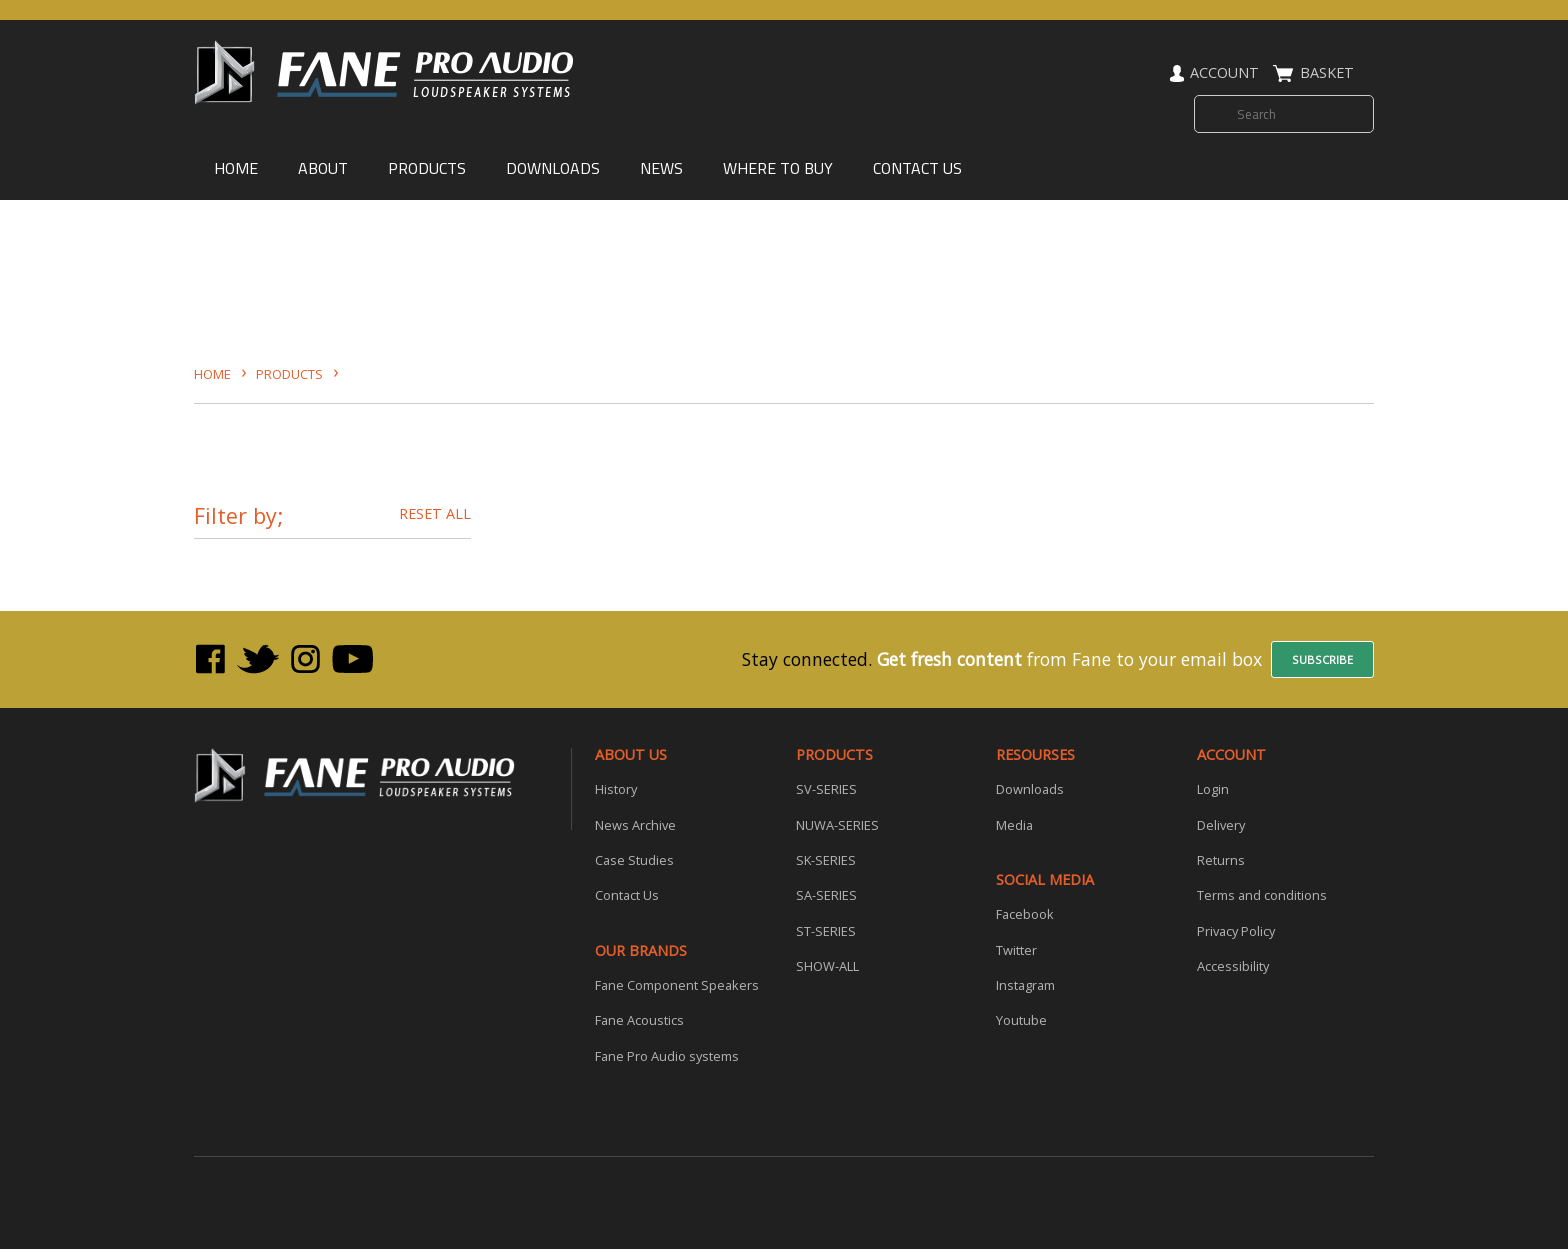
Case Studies (634, 861)
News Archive (635, 826)
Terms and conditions (1262, 896)
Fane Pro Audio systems (667, 1057)
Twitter (1016, 951)
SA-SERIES (826, 896)
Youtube (1021, 1021)
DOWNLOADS (553, 168)
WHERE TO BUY (778, 168)
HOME (236, 168)
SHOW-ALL (827, 967)
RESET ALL (435, 513)
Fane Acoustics (639, 1021)
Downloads (1030, 790)
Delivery (1221, 826)
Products (289, 374)
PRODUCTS (427, 168)
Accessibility (1233, 967)
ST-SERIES (826, 932)
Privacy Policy (1236, 932)
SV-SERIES (826, 790)
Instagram (1025, 986)
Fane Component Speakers (677, 986)
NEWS (661, 168)
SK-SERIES (826, 861)
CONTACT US (917, 168)
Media (1014, 826)
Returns (1221, 861)
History (616, 790)
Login (1213, 790)
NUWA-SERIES (837, 826)
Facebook (1025, 915)
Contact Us (627, 896)
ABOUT (323, 168)
